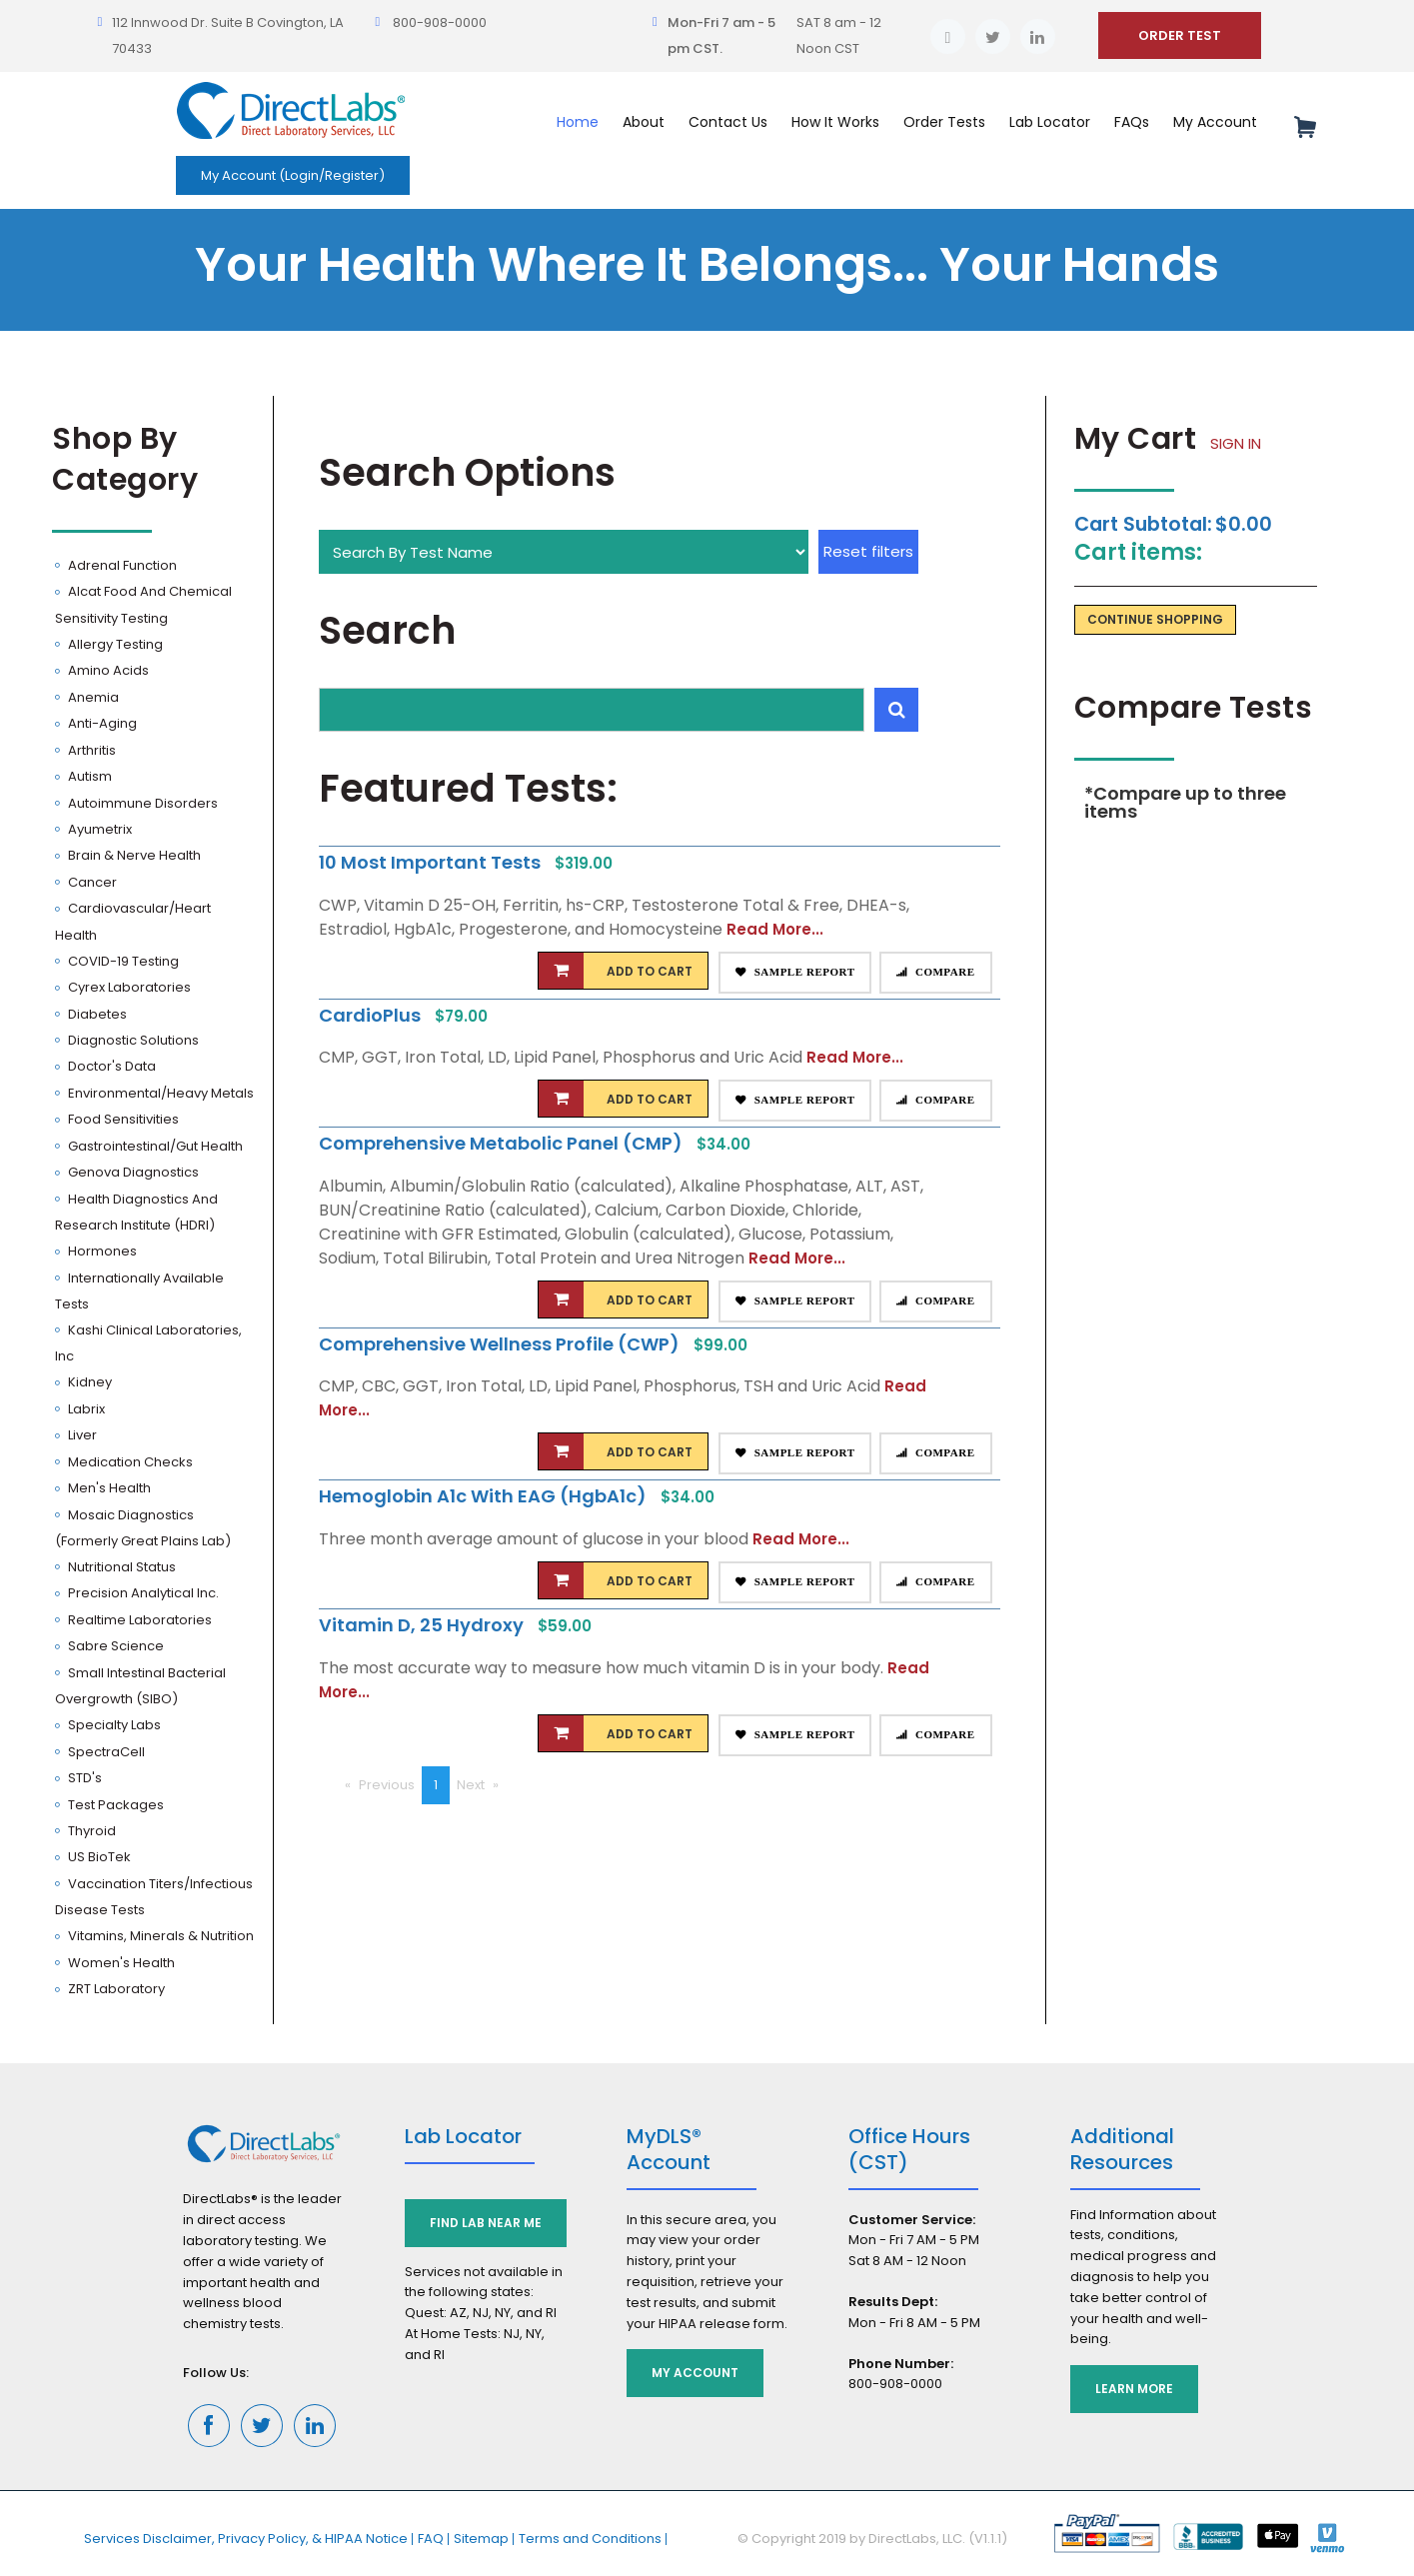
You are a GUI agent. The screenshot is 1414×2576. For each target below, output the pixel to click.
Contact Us (728, 122)
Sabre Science (114, 1645)
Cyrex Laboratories (128, 987)
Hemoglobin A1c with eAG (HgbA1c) (485, 1495)
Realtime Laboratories (138, 1619)
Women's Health (120, 1962)
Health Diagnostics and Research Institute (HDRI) (136, 1212)
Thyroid (90, 1830)
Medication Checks (129, 1461)
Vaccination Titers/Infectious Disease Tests (154, 1896)
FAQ (431, 2538)
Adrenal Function (121, 565)
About (644, 122)
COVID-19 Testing (122, 961)
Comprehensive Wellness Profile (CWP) (501, 1343)
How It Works (835, 122)
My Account (1215, 122)
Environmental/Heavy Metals (159, 1093)
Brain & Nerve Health (133, 855)
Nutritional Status (120, 1566)
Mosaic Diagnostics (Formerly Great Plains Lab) (143, 1527)
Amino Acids (107, 670)
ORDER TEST (1179, 35)
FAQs (1131, 122)
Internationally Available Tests (139, 1291)
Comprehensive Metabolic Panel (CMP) (503, 1143)
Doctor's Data (110, 1066)
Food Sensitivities (122, 1119)
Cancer (91, 882)
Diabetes (96, 1014)
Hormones (101, 1251)
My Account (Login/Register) (293, 175)
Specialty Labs (113, 1724)
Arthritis (90, 750)
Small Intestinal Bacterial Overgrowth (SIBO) (140, 1685)
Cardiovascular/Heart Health (133, 921)
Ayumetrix (98, 829)
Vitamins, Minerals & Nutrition (159, 1935)
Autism (88, 776)
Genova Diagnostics (132, 1172)
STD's (83, 1777)
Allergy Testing (114, 644)
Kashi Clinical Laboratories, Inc (148, 1342)
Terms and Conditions (590, 2538)
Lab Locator (1049, 122)
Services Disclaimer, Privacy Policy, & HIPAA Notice (246, 2538)
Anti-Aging (101, 723)
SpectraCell (105, 1751)
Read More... (774, 929)
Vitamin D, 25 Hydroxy (423, 1624)
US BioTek (98, 1856)
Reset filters (868, 551)
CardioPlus (372, 1015)
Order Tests (944, 122)
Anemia (92, 697)
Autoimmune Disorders (141, 803)
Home (578, 122)
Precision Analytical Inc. (142, 1592)
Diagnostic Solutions (132, 1040)
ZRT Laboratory (115, 1988)
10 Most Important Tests (432, 862)
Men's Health (108, 1487)
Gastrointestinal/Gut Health (154, 1146)
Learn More (1134, 2388)
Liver (81, 1434)
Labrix (85, 1408)
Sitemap (481, 2538)
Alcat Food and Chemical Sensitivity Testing (143, 604)
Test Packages (114, 1804)
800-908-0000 (440, 22)
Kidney (88, 1381)
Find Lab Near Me (486, 2222)
